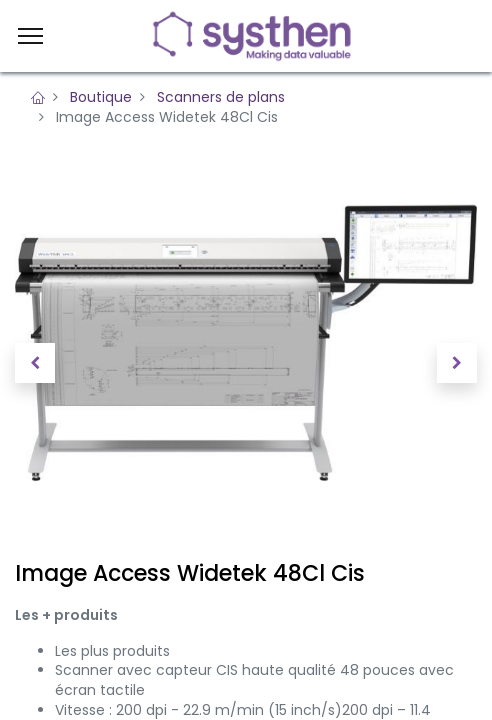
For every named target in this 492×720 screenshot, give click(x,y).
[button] (35, 363)
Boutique (101, 97)
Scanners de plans (221, 97)
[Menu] (30, 36)
